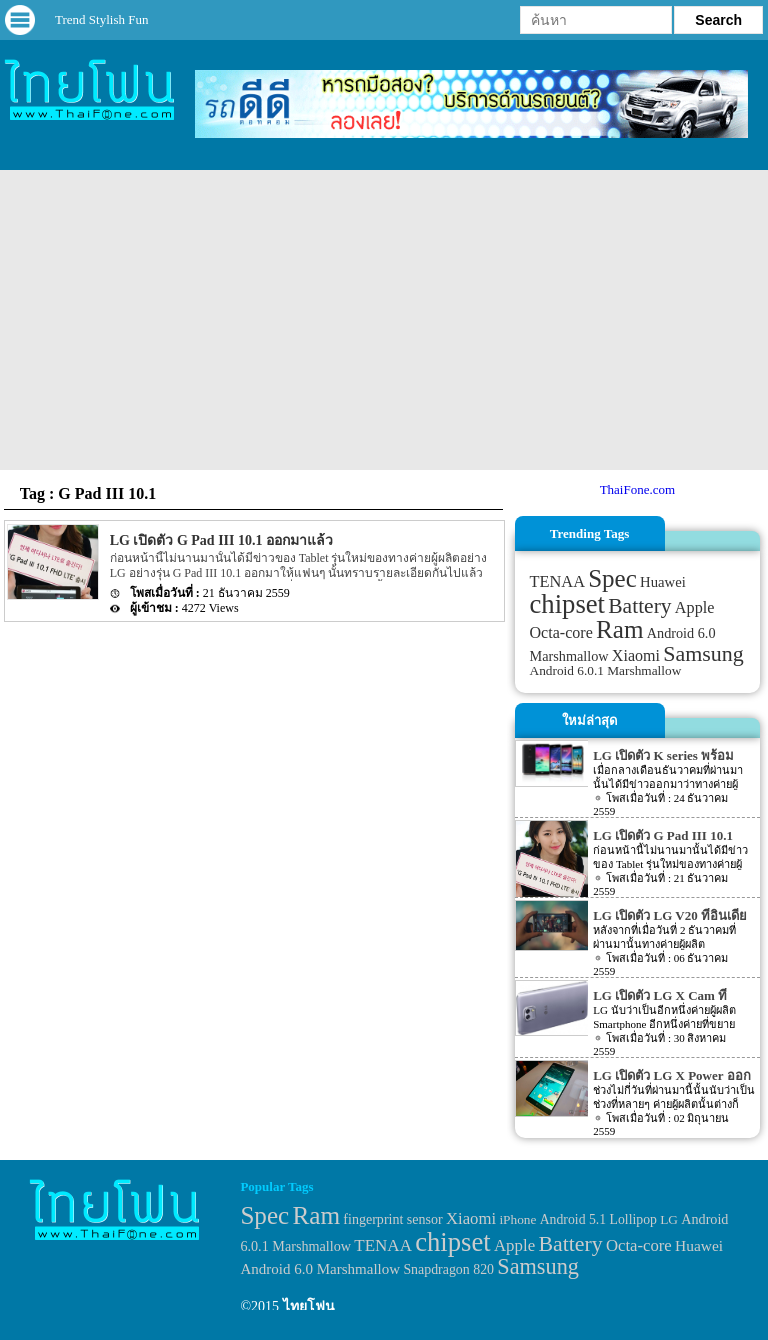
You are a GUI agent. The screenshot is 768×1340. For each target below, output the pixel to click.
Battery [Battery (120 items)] (639, 606)
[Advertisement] (384, 320)
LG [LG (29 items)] (669, 1219)
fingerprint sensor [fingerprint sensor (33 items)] (392, 1219)
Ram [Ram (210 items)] (619, 629)
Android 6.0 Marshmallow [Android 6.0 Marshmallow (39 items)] (320, 1269)
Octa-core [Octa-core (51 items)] (561, 632)
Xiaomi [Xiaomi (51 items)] (636, 655)
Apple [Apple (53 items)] (695, 608)
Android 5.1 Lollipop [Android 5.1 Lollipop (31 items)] (598, 1219)
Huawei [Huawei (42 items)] (663, 582)
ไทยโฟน (309, 1306)
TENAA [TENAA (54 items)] (557, 581)
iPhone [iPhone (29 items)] (517, 1219)
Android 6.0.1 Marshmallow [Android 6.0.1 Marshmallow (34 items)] (606, 670)
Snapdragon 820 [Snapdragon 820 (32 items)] (448, 1269)
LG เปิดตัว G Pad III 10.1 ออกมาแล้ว (221, 540)
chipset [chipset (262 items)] (568, 604)
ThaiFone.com (637, 489)
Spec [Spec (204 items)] (612, 578)
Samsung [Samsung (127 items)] (703, 653)
